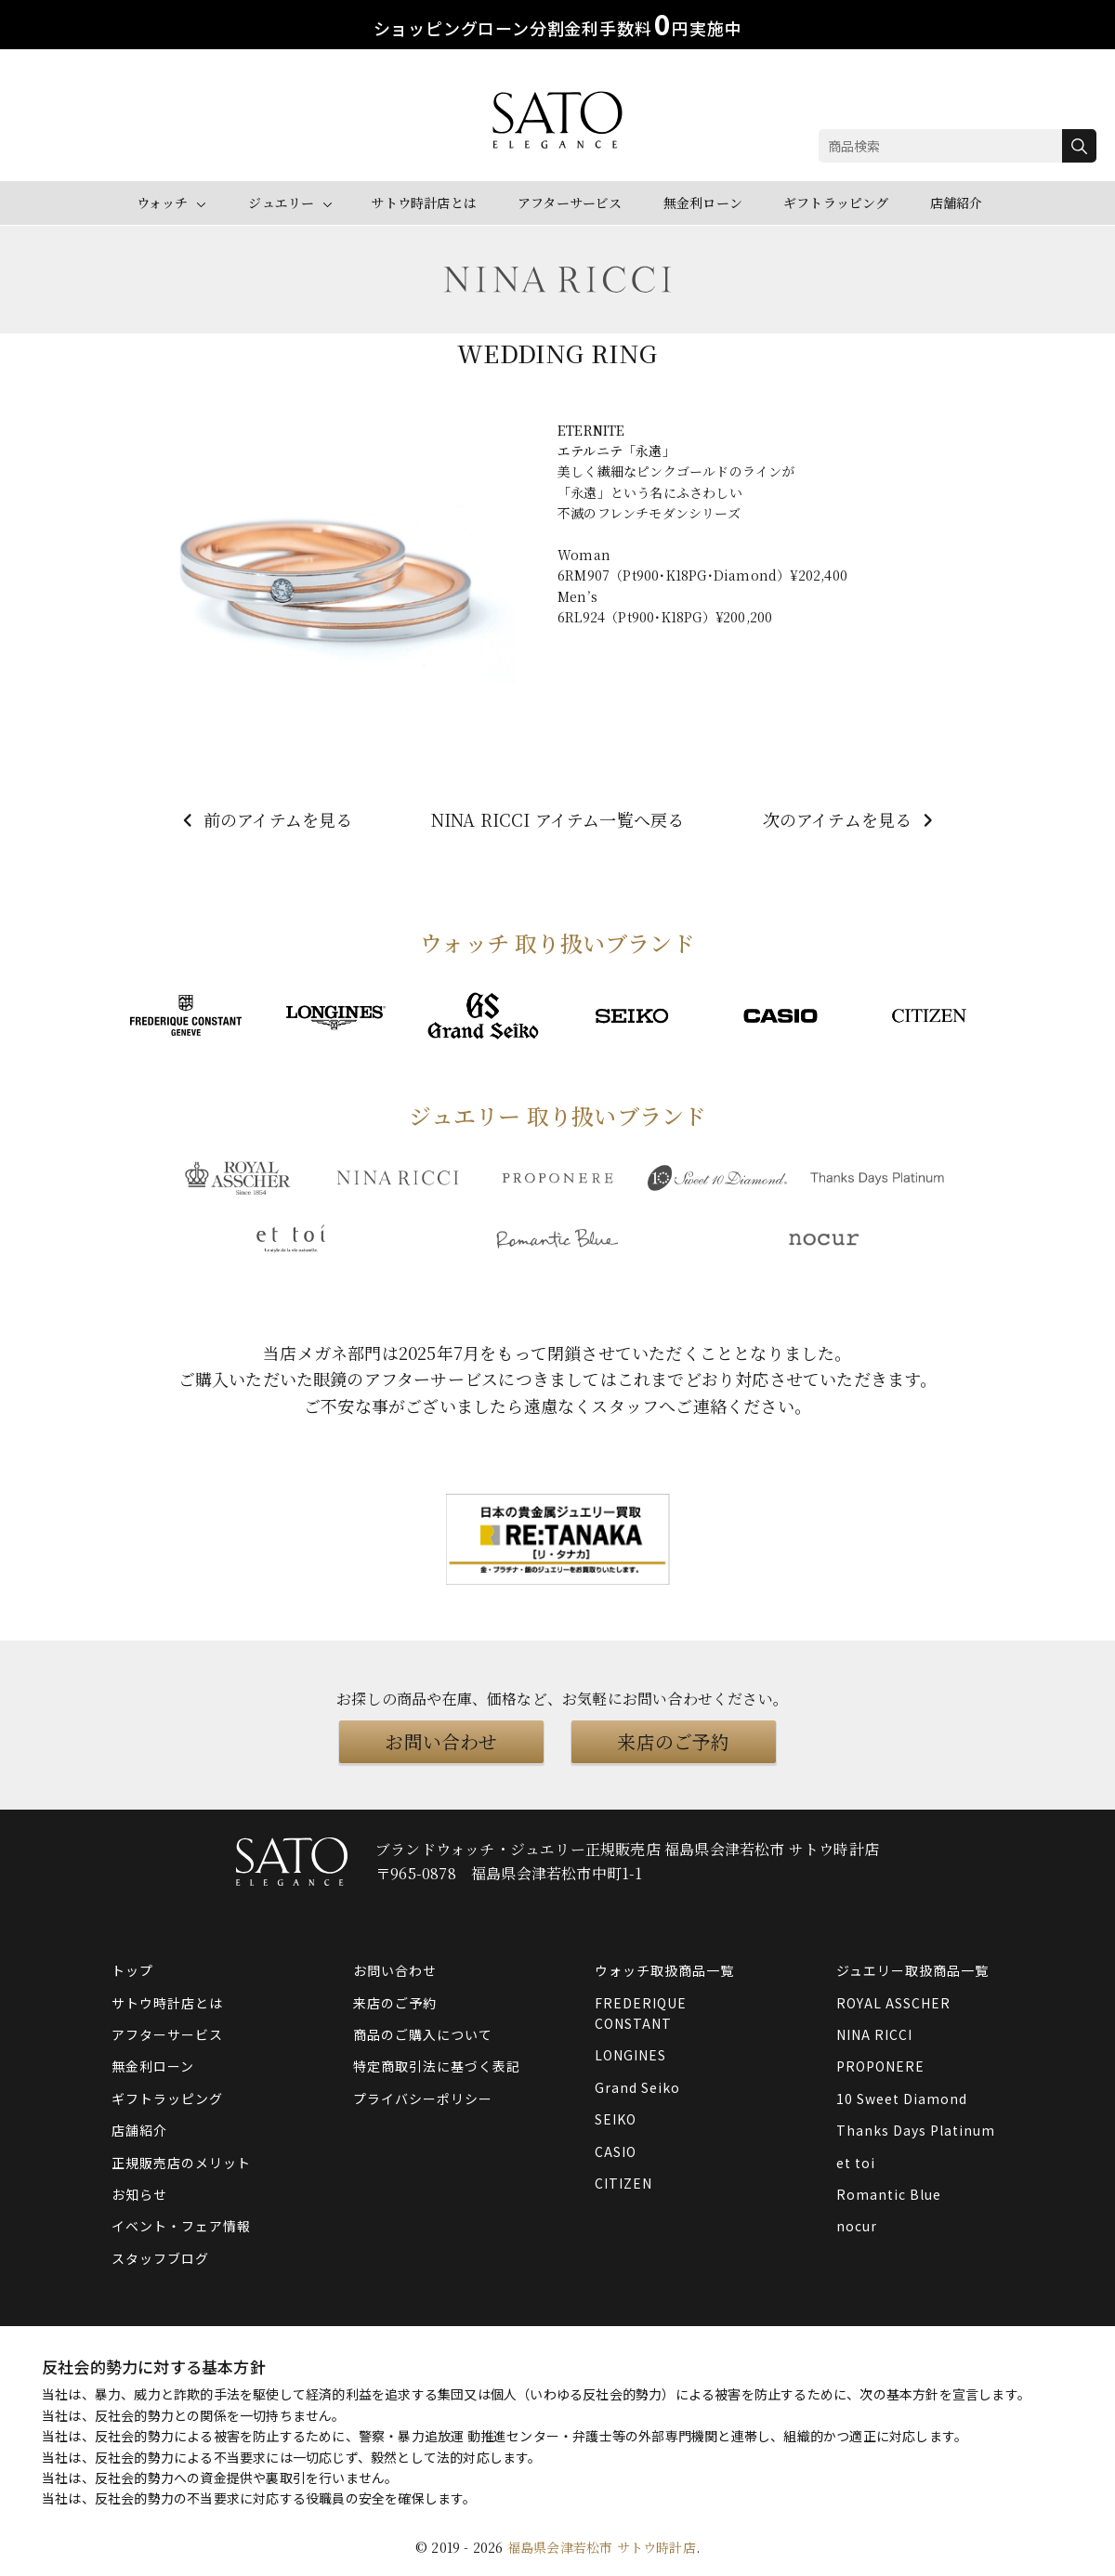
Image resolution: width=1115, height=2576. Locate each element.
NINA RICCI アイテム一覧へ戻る (558, 819)
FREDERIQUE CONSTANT (641, 2013)
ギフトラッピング (836, 202)
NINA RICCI (874, 2034)
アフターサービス (570, 202)
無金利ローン (702, 202)
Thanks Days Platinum (915, 2130)
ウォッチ (163, 202)
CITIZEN (623, 2183)
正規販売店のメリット (181, 2162)
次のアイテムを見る (850, 819)
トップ (132, 1970)
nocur (856, 2225)
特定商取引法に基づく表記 (436, 2066)
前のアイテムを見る (265, 819)
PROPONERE (880, 2066)
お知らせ (139, 2194)
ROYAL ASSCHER (893, 2003)
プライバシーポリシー (422, 2098)
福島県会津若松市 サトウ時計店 (601, 2547)
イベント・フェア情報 (181, 2225)
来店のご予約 (673, 1741)
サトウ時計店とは (424, 202)
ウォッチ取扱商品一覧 (664, 1970)
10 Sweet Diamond (901, 2098)
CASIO (615, 2151)
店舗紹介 (956, 202)
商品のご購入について (422, 2034)
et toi (855, 2162)
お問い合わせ (441, 1741)
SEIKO (615, 2119)
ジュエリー (281, 202)
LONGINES (630, 2055)
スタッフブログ (160, 2258)
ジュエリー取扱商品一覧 (912, 1970)
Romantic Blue (888, 2194)
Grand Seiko (637, 2087)
